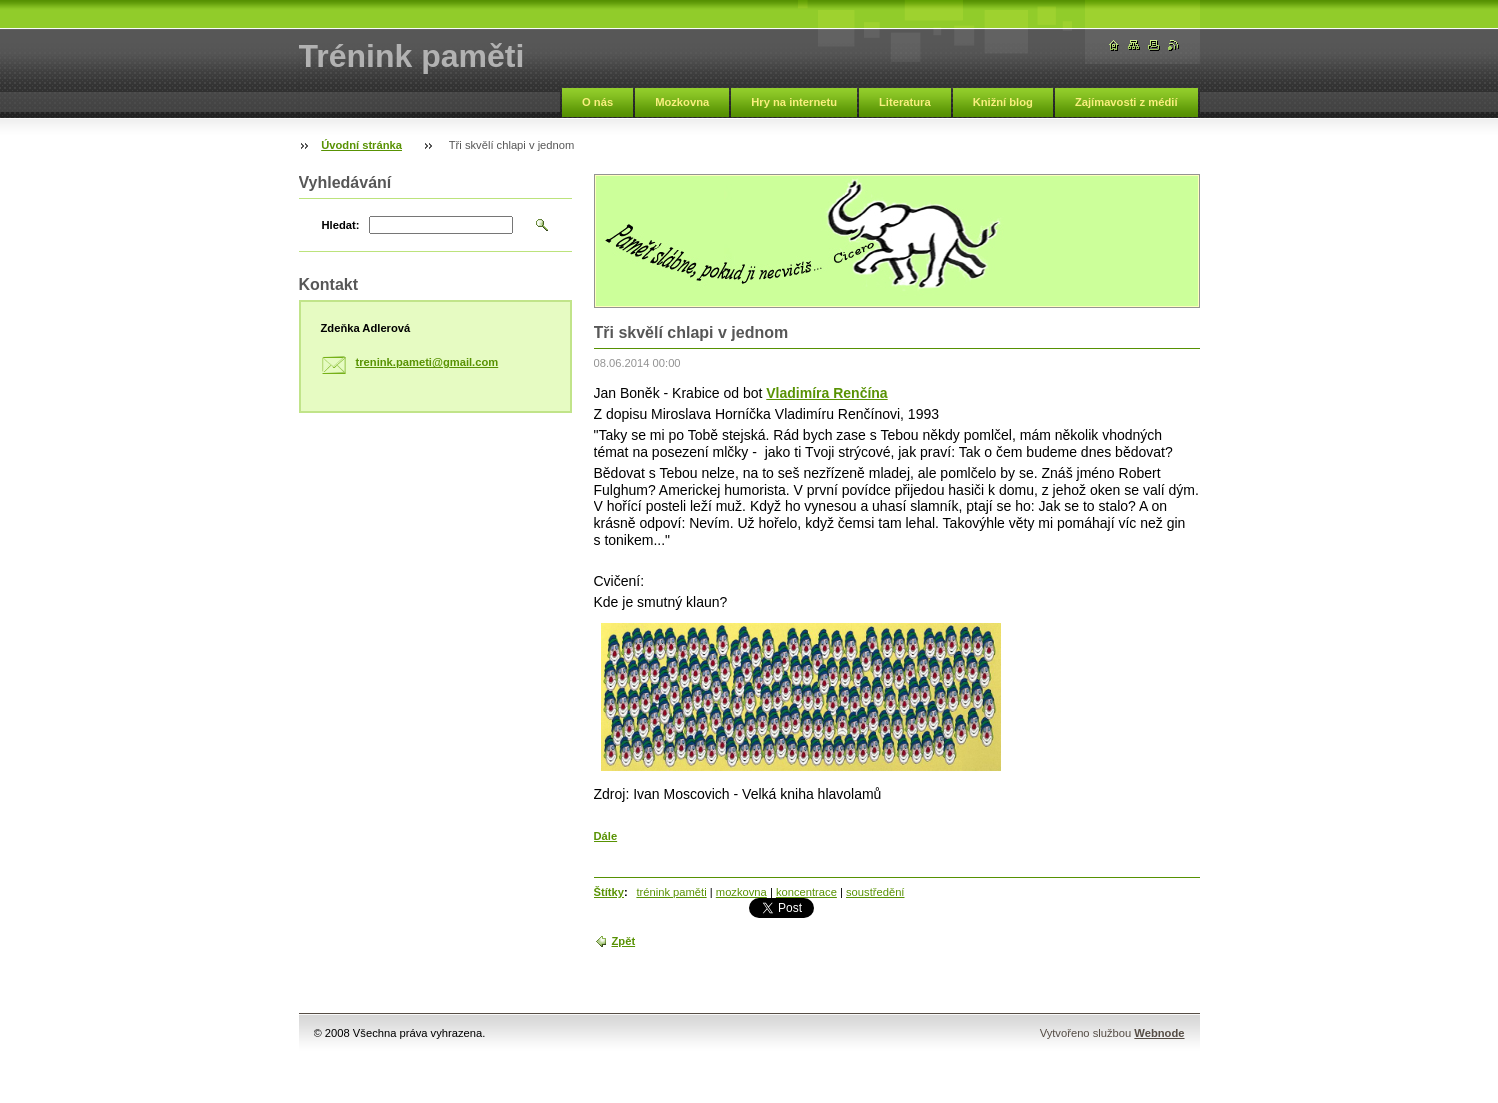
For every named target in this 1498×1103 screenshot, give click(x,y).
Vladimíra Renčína (826, 393)
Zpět (624, 941)
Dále (606, 836)
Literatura (905, 102)
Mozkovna (682, 102)
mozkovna (741, 892)
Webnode (1159, 1033)
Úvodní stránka (361, 145)
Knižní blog (1003, 102)
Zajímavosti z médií (1126, 102)
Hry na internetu (794, 102)
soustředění (875, 892)
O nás (597, 102)
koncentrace (806, 892)
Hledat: (341, 225)
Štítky (609, 892)
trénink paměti (671, 892)
